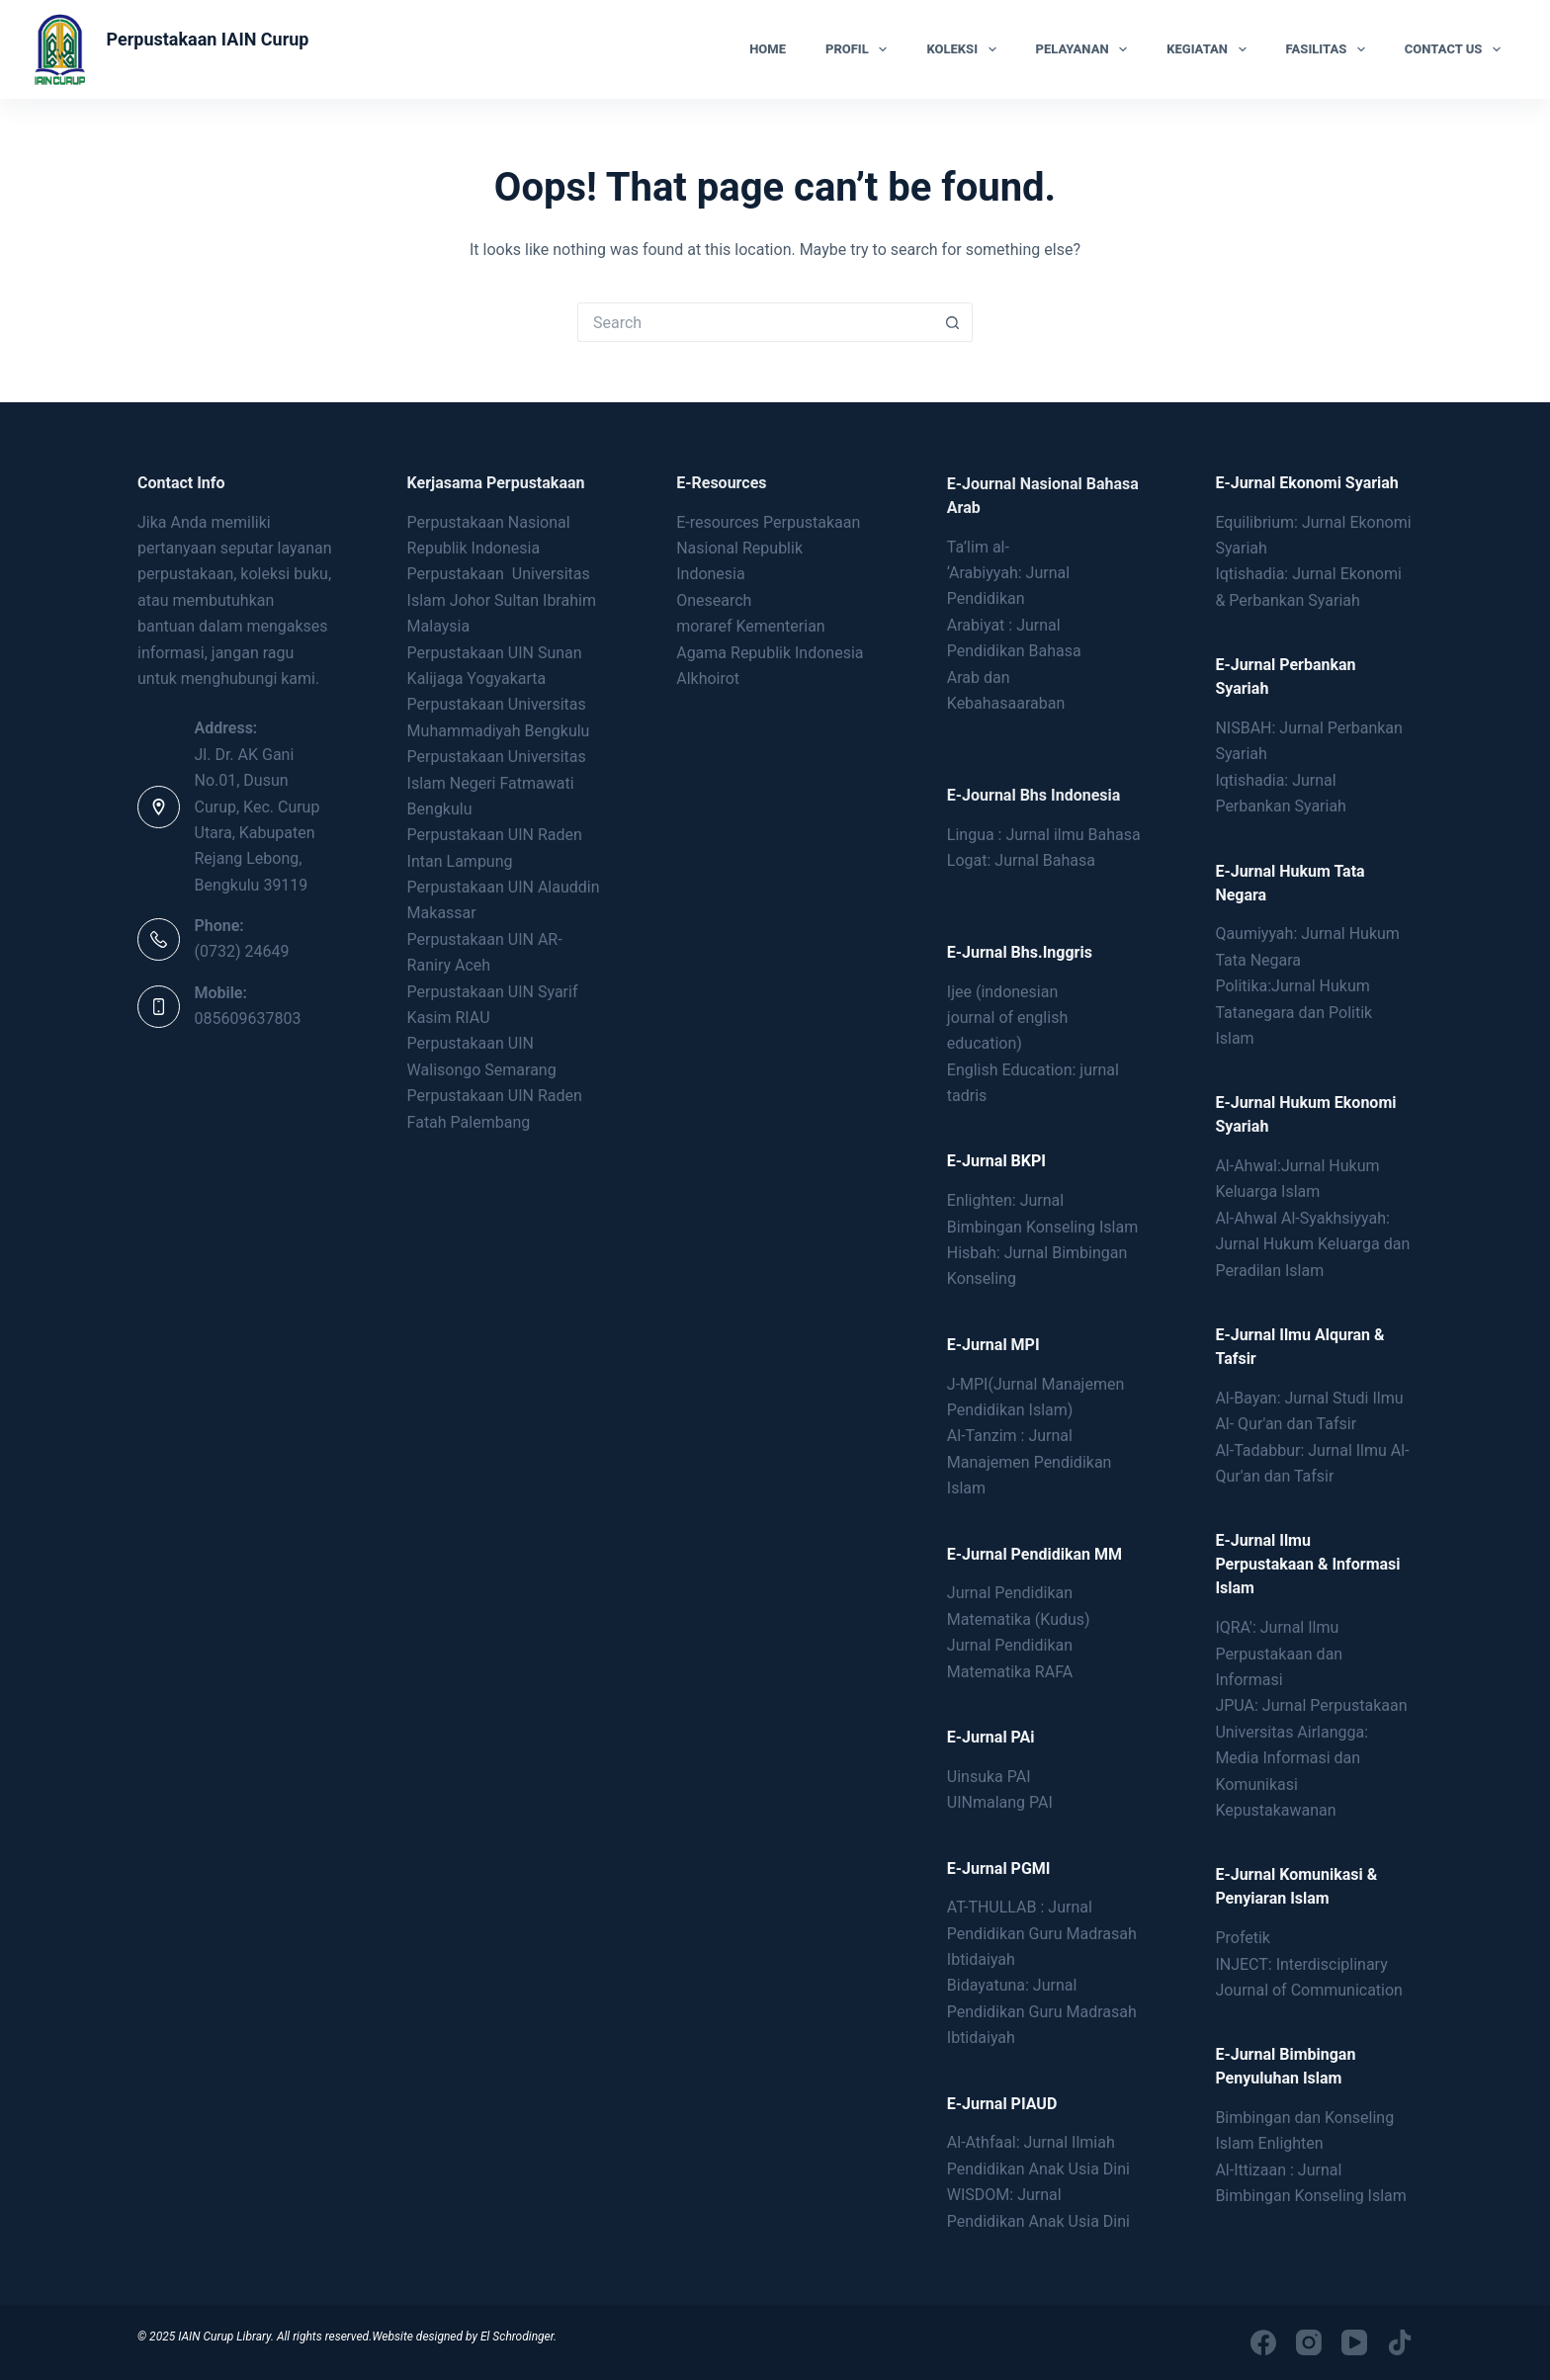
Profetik (1242, 1937)
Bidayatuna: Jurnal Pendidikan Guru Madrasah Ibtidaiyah (1042, 2011)
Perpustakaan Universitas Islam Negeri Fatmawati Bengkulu (496, 782)
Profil (860, 49)
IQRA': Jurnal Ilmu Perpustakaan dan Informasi (1278, 1653)
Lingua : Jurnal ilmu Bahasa (1044, 834)
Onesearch (713, 600)
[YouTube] (1354, 2342)
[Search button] (953, 322)
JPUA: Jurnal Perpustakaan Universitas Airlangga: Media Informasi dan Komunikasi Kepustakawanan (1311, 1758)
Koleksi (964, 49)
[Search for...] (755, 322)
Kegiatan (1209, 49)
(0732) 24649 (242, 951)
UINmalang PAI (1000, 1802)
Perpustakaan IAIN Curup (207, 39)
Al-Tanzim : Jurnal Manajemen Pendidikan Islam (1029, 1461)
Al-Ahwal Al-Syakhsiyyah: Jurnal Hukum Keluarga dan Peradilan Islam (1312, 1244)
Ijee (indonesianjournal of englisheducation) (1007, 1018)
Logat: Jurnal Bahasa (1021, 860)
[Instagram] (1309, 2342)
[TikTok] (1400, 2342)
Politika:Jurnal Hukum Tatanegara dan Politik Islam (1293, 1012)
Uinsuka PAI (989, 1776)
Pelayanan (1086, 49)
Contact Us (1456, 49)
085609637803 (248, 1018)
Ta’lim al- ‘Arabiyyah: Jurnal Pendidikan (1008, 573)
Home (767, 49)
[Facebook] (1263, 2342)
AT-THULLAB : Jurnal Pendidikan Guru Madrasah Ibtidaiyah (1042, 1933)
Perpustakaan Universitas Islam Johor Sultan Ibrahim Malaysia (501, 600)
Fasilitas (1329, 49)
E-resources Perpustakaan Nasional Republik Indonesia (768, 548)
